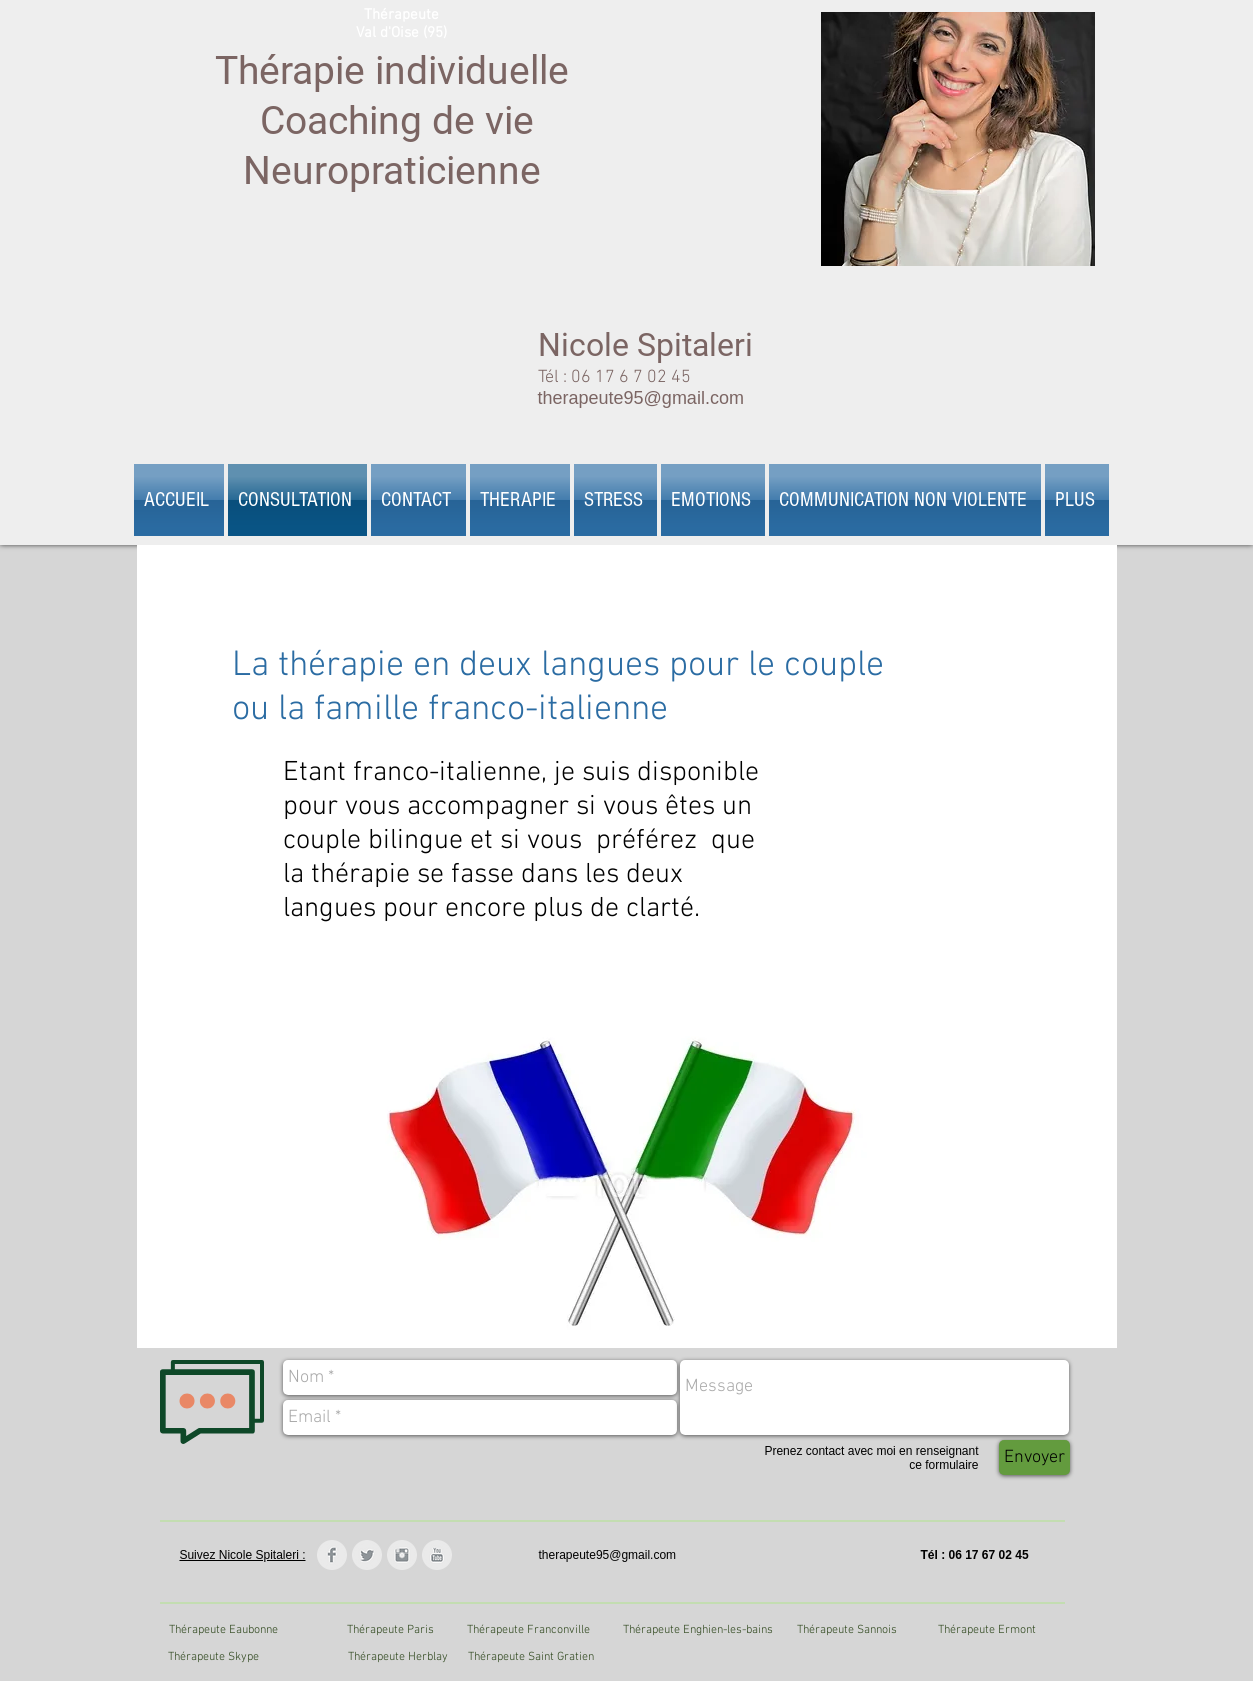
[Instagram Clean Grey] (402, 1555)
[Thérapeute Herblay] (398, 1657)
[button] (520, 500)
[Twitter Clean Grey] (367, 1555)
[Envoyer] (1034, 1457)
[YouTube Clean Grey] (437, 1555)
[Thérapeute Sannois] (847, 1630)
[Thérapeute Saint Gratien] (531, 1657)
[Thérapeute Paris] (390, 1630)
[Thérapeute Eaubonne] (223, 1630)
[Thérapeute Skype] (213, 1657)
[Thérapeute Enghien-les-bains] (698, 1630)
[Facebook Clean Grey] (332, 1555)
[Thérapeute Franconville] (528, 1630)
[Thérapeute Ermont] (987, 1630)
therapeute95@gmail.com (641, 398)
